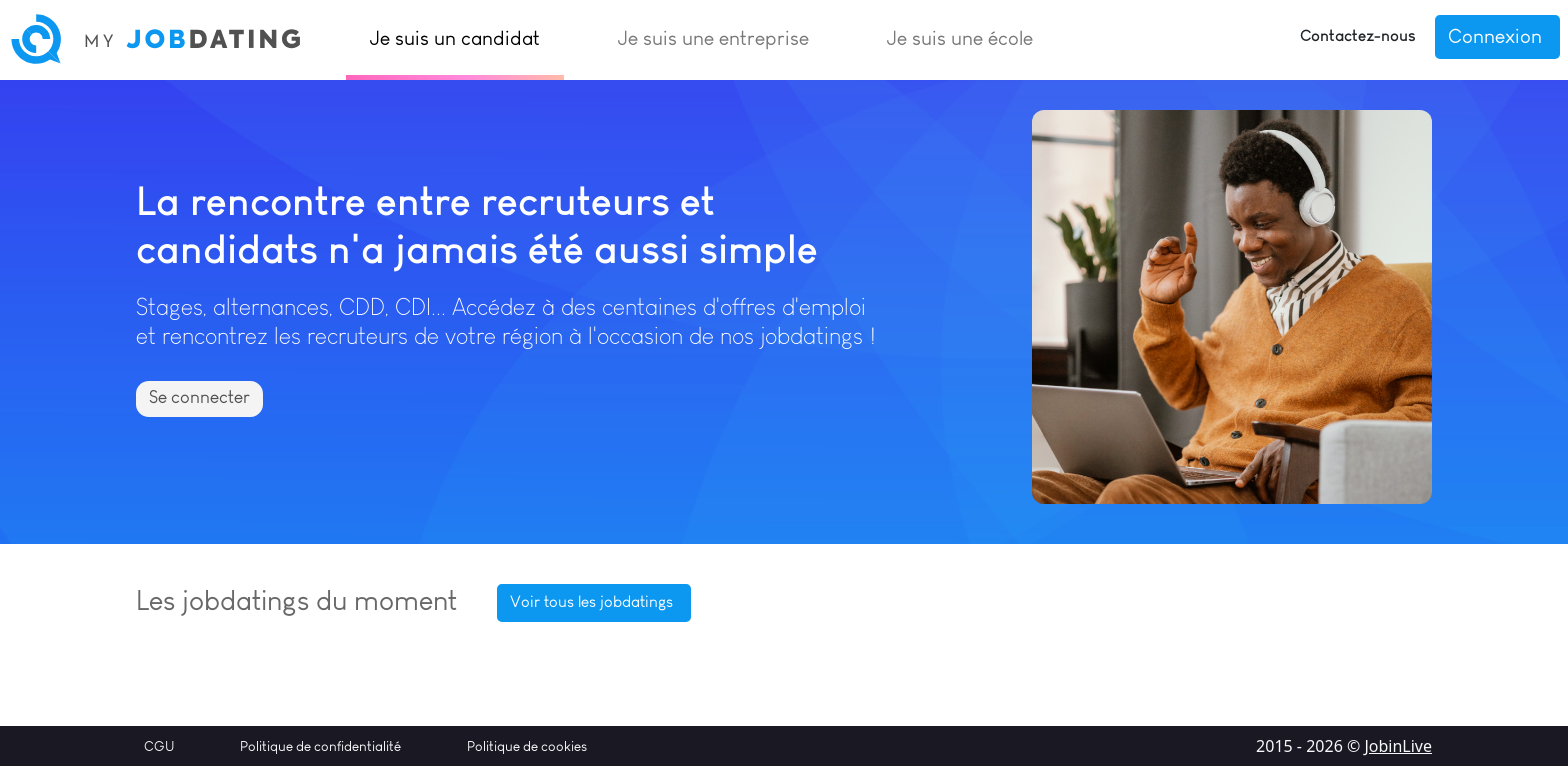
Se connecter (199, 397)
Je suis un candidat (455, 38)
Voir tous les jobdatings (591, 601)
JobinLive (1398, 746)
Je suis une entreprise (713, 38)
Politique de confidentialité (320, 746)
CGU (159, 746)
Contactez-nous (1358, 35)
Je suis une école (960, 38)
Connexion (1495, 36)
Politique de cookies (527, 746)
